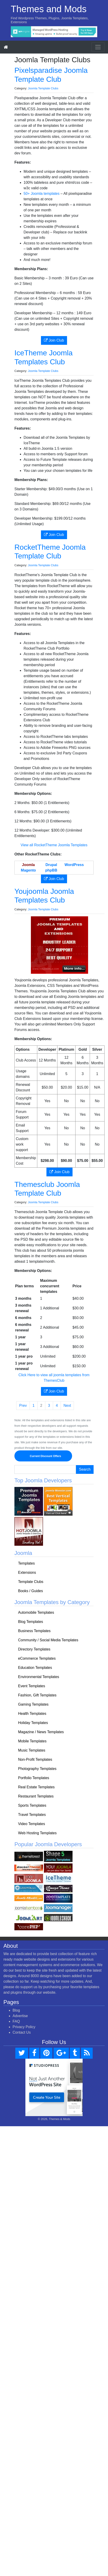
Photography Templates (37, 1769)
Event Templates (31, 1686)
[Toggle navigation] (98, 47)
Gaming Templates (33, 1704)
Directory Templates (34, 1649)
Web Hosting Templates (37, 1833)
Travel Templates (32, 1815)
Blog (16, 2010)
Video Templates (31, 1824)
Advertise (20, 2016)
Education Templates (35, 1668)
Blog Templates (30, 1622)
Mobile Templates (32, 1741)
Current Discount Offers (43, 1456)
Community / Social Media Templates (48, 1640)
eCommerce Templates (37, 1658)
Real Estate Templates (36, 1787)
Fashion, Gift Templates (37, 1695)
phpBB (51, 870)
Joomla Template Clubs (43, 88)
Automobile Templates (36, 1612)
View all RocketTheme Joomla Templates (54, 845)
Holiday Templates (33, 1723)
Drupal (51, 865)
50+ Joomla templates (41, 193)
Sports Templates (32, 1805)
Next (67, 1405)
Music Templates (31, 1750)
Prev (23, 1405)
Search (85, 1469)
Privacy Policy (24, 2027)
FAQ (16, 2021)
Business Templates (34, 1631)
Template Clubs (30, 1582)
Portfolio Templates (33, 1778)
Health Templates (32, 1713)
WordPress (74, 865)
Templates (26, 1563)
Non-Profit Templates (35, 1759)
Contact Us (22, 2032)
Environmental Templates (38, 1677)
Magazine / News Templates (41, 1732)
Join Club (54, 340)
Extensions (27, 1572)
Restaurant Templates (36, 1796)
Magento (28, 870)
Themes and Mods (48, 9)
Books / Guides (30, 1591)
